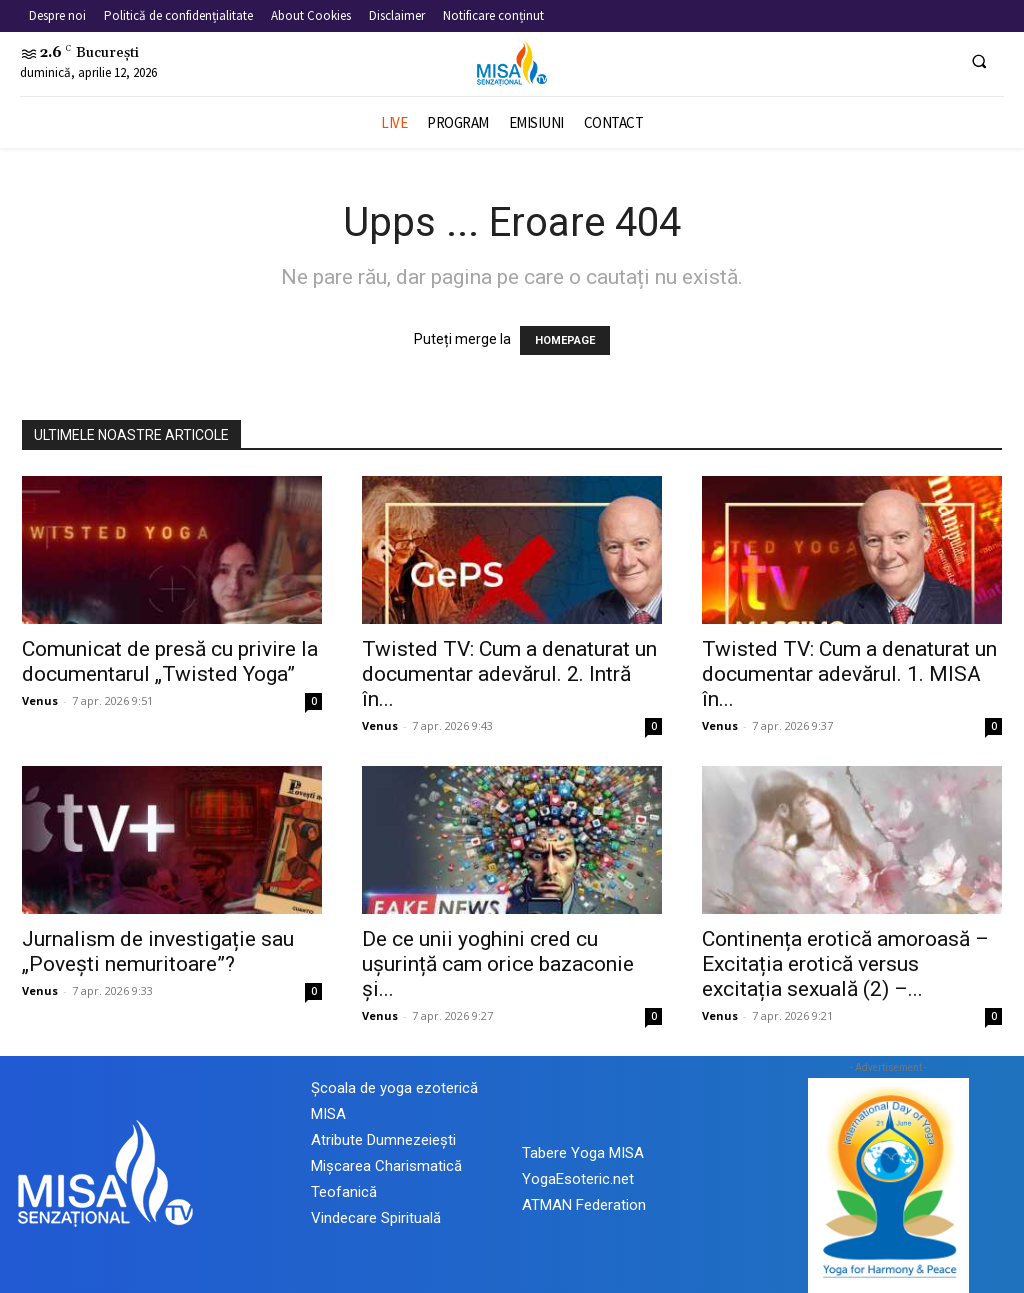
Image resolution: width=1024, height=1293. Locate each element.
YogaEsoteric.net (578, 1179)
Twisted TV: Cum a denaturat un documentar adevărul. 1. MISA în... (849, 674)
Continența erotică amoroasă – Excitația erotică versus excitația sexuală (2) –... (845, 964)
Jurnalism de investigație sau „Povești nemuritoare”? (158, 951)
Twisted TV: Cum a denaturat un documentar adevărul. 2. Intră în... (509, 674)
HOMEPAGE (565, 340)
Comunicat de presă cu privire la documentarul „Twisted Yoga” (170, 661)
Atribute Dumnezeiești (383, 1140)
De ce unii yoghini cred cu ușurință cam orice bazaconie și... (498, 964)
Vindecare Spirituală (376, 1218)
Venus (40, 700)
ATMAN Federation (584, 1205)
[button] (979, 61)
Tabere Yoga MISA (583, 1153)
